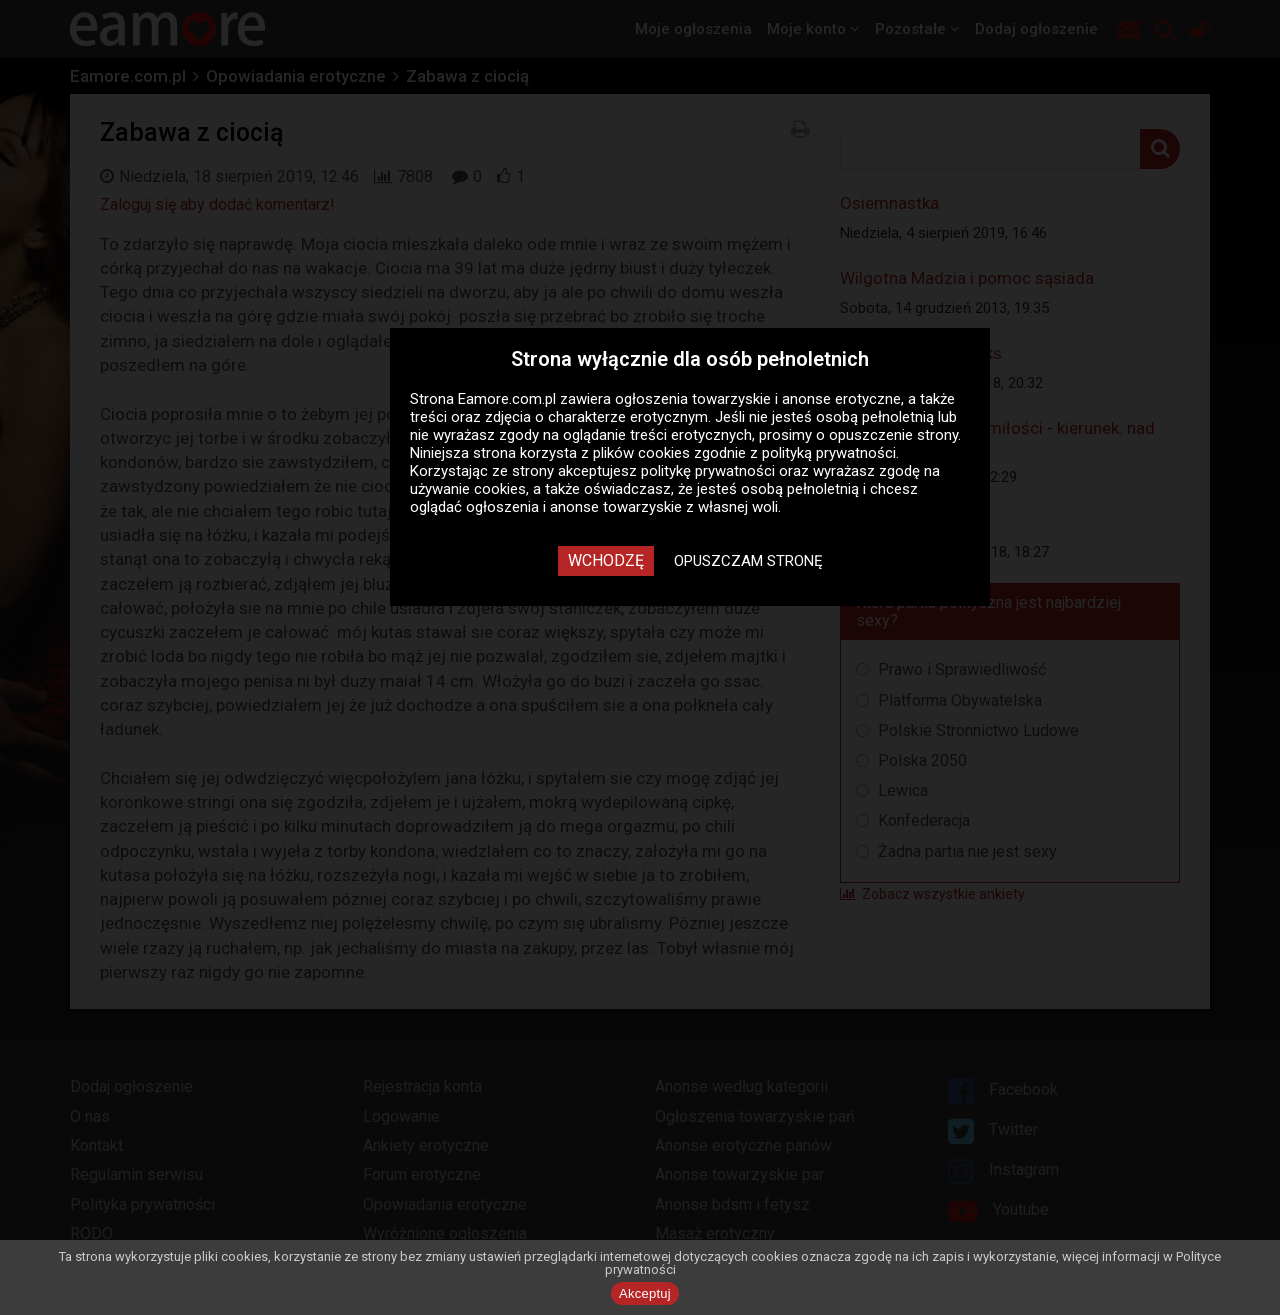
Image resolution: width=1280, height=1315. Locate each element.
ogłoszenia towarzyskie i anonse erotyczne (758, 399)
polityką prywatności (829, 453)
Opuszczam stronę (748, 561)
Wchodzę (606, 560)
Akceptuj (645, 1293)
